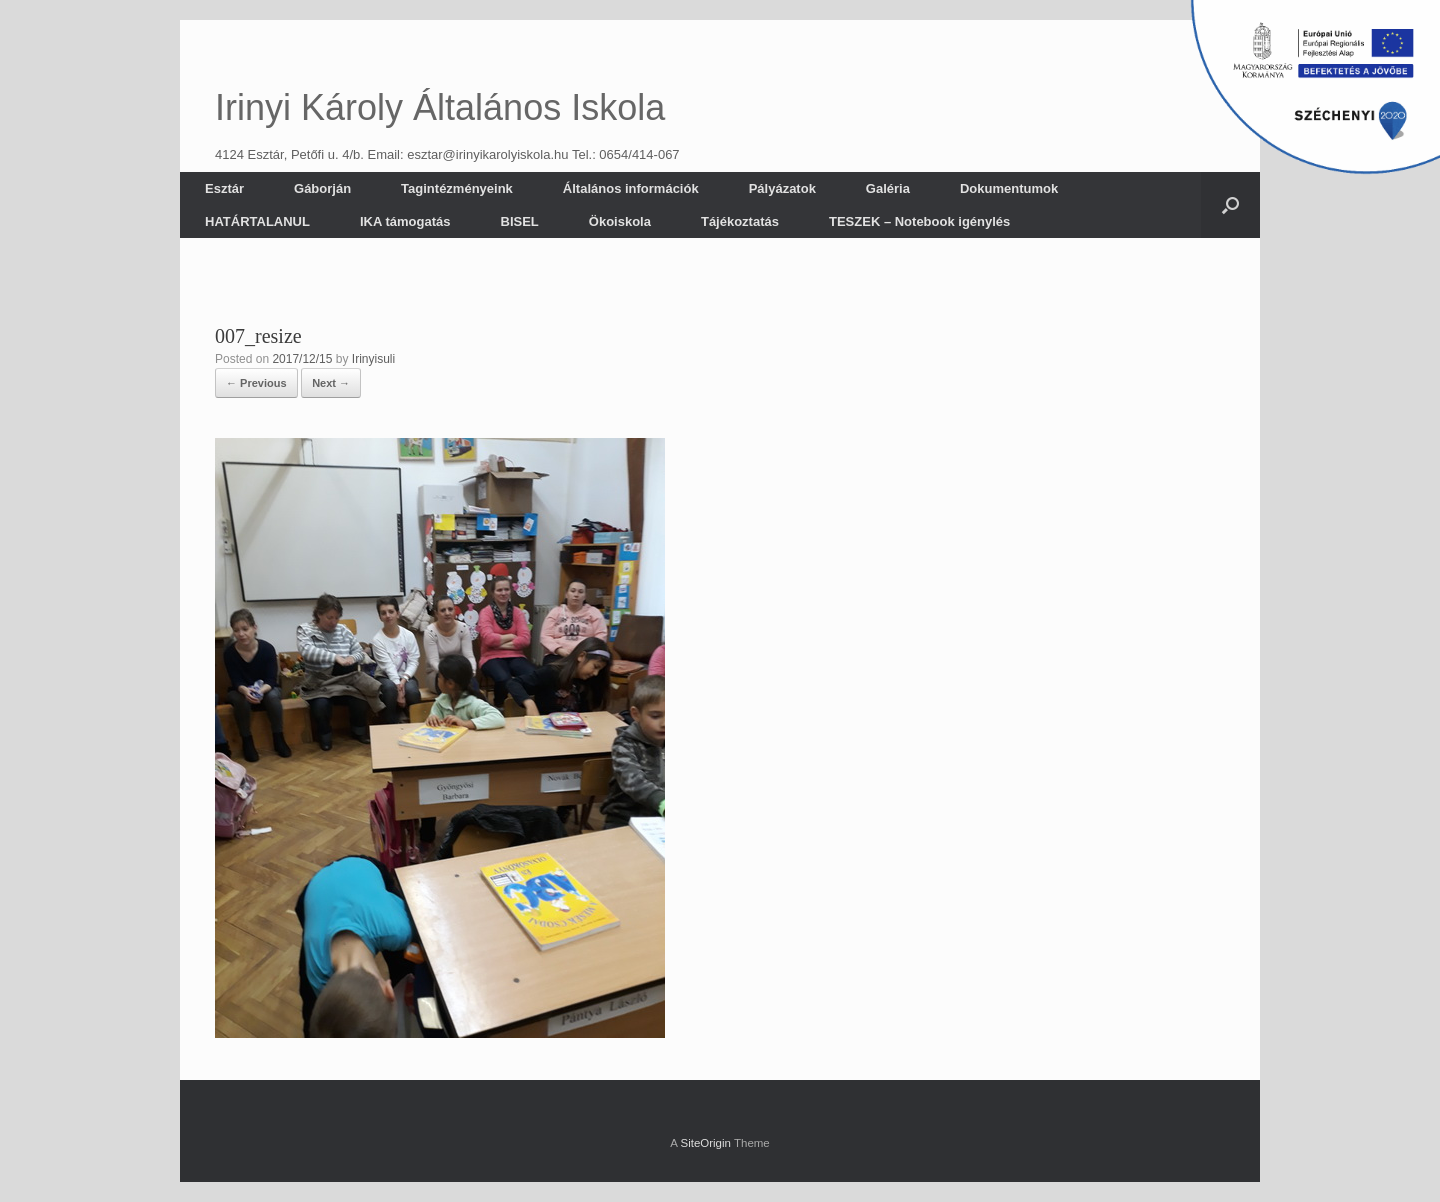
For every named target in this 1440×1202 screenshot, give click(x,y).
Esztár (224, 188)
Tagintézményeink (457, 188)
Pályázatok (782, 188)
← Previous (256, 383)
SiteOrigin (705, 1143)
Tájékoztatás (740, 221)
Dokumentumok (1009, 188)
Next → (331, 383)
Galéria (888, 188)
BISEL (520, 221)
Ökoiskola (620, 221)
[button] (1230, 205)
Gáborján (322, 188)
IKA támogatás (405, 221)
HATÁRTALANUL (257, 221)
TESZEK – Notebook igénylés (919, 221)
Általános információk (631, 188)
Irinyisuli (373, 359)
